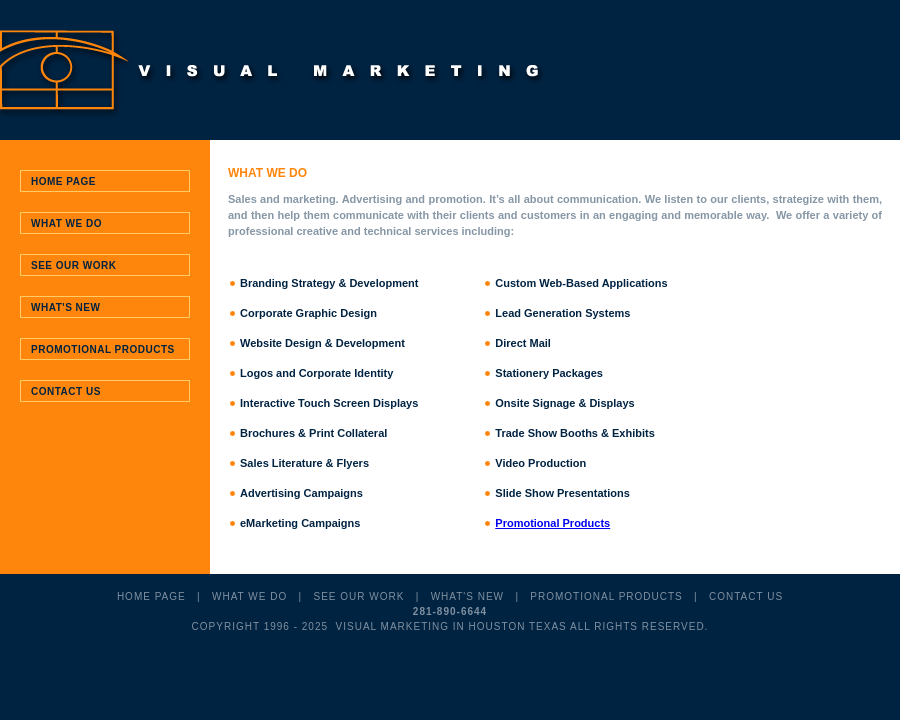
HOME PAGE (151, 596)
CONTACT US (746, 596)
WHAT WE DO (249, 596)
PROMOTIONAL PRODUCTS (606, 596)
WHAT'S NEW (467, 596)
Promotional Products (552, 523)
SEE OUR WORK (358, 596)
